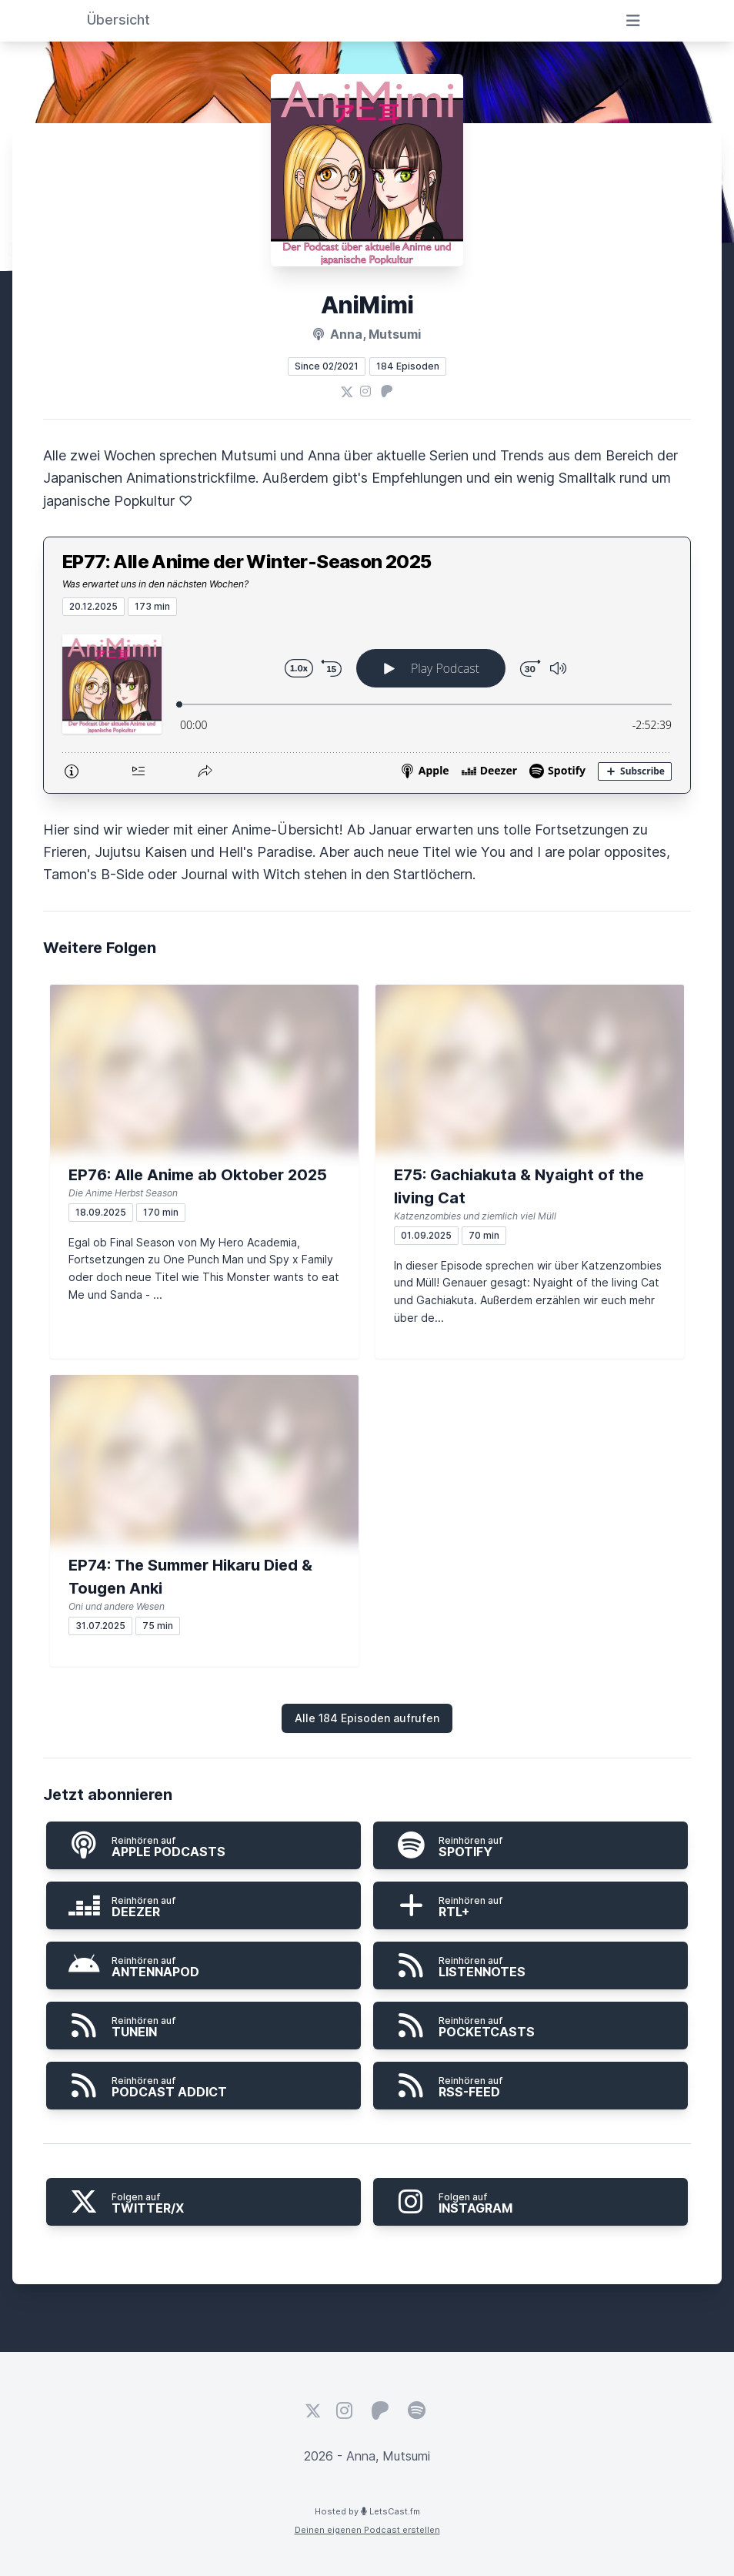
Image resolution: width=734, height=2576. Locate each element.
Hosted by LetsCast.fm (367, 2511)
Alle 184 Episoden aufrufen (367, 1718)
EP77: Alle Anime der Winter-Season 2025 (247, 561)
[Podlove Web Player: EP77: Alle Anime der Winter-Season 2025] (367, 704)
